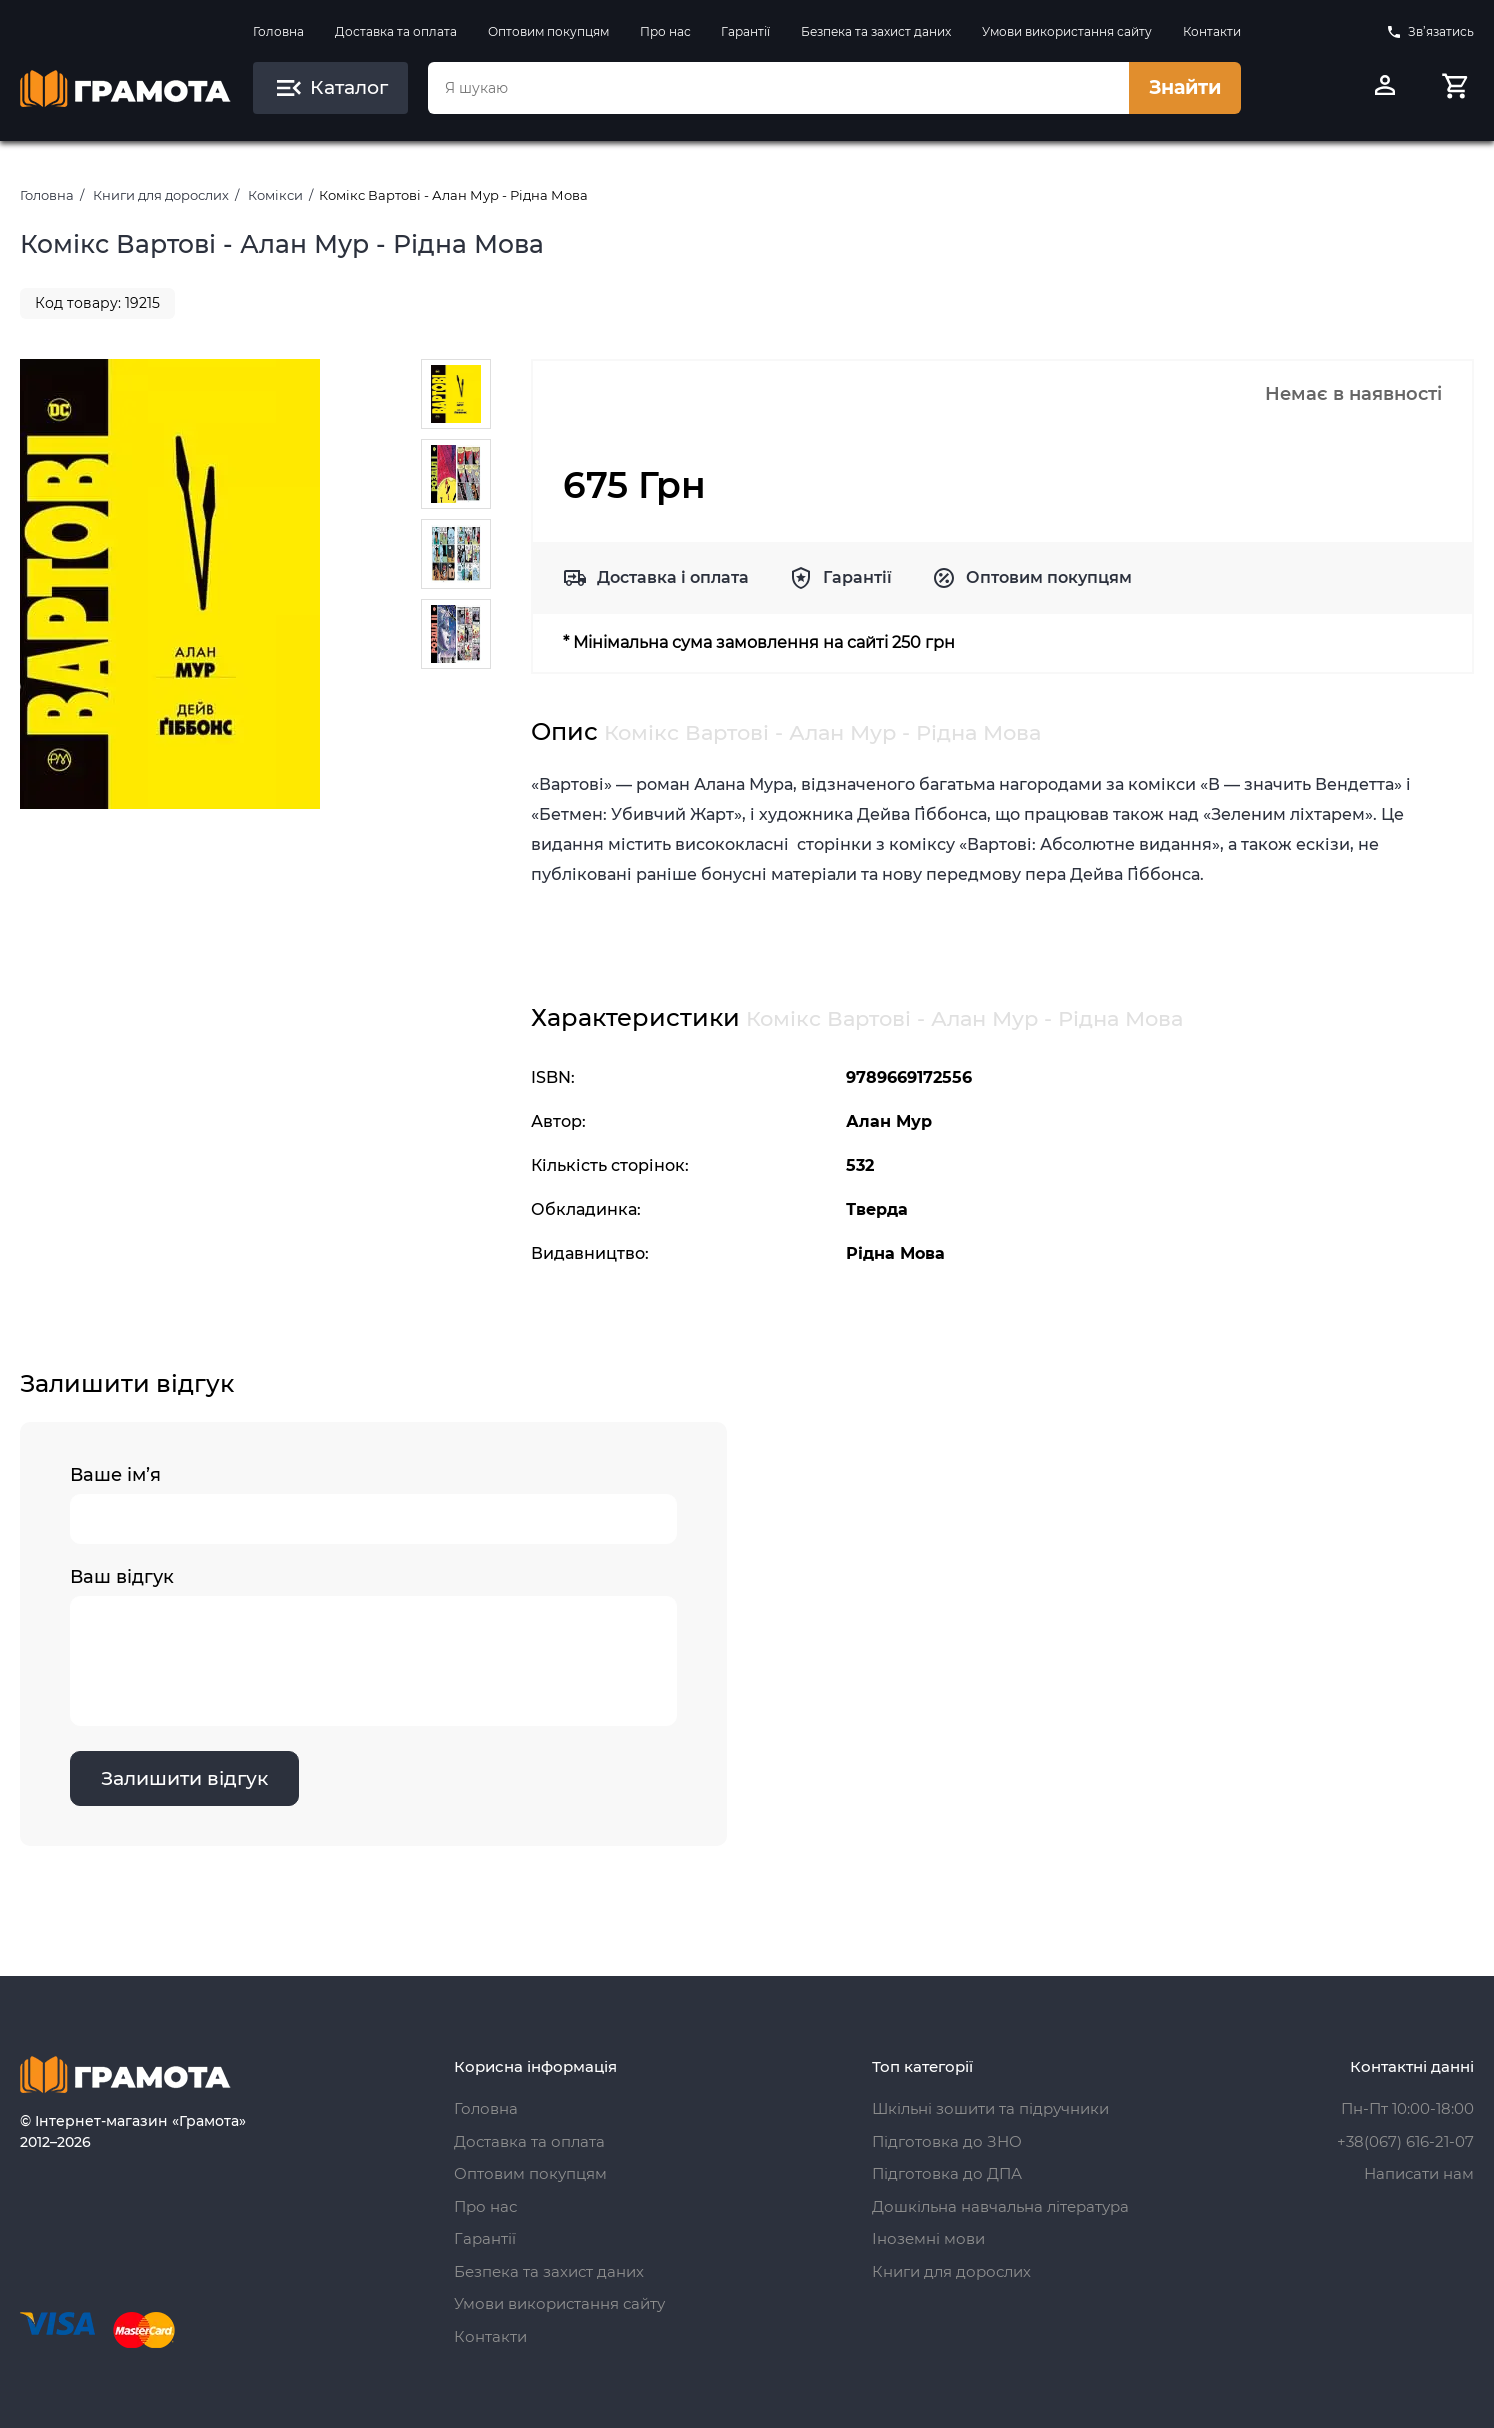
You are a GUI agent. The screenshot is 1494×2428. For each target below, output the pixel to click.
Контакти (1212, 31)
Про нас (665, 31)
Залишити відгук (184, 1778)
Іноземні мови (928, 2238)
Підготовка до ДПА (947, 2173)
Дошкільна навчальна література (1000, 2206)
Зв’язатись (1430, 32)
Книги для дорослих (161, 195)
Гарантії (745, 31)
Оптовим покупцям (548, 31)
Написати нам (1419, 2173)
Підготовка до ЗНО (947, 2141)
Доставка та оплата (396, 31)
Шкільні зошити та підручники (990, 2108)
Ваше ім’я (373, 1504)
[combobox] (779, 88)
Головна (278, 31)
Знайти (1185, 87)
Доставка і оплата (673, 577)
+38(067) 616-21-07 (1405, 2141)
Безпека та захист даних (876, 31)
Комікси (275, 195)
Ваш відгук (373, 1646)
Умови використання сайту (1067, 31)
